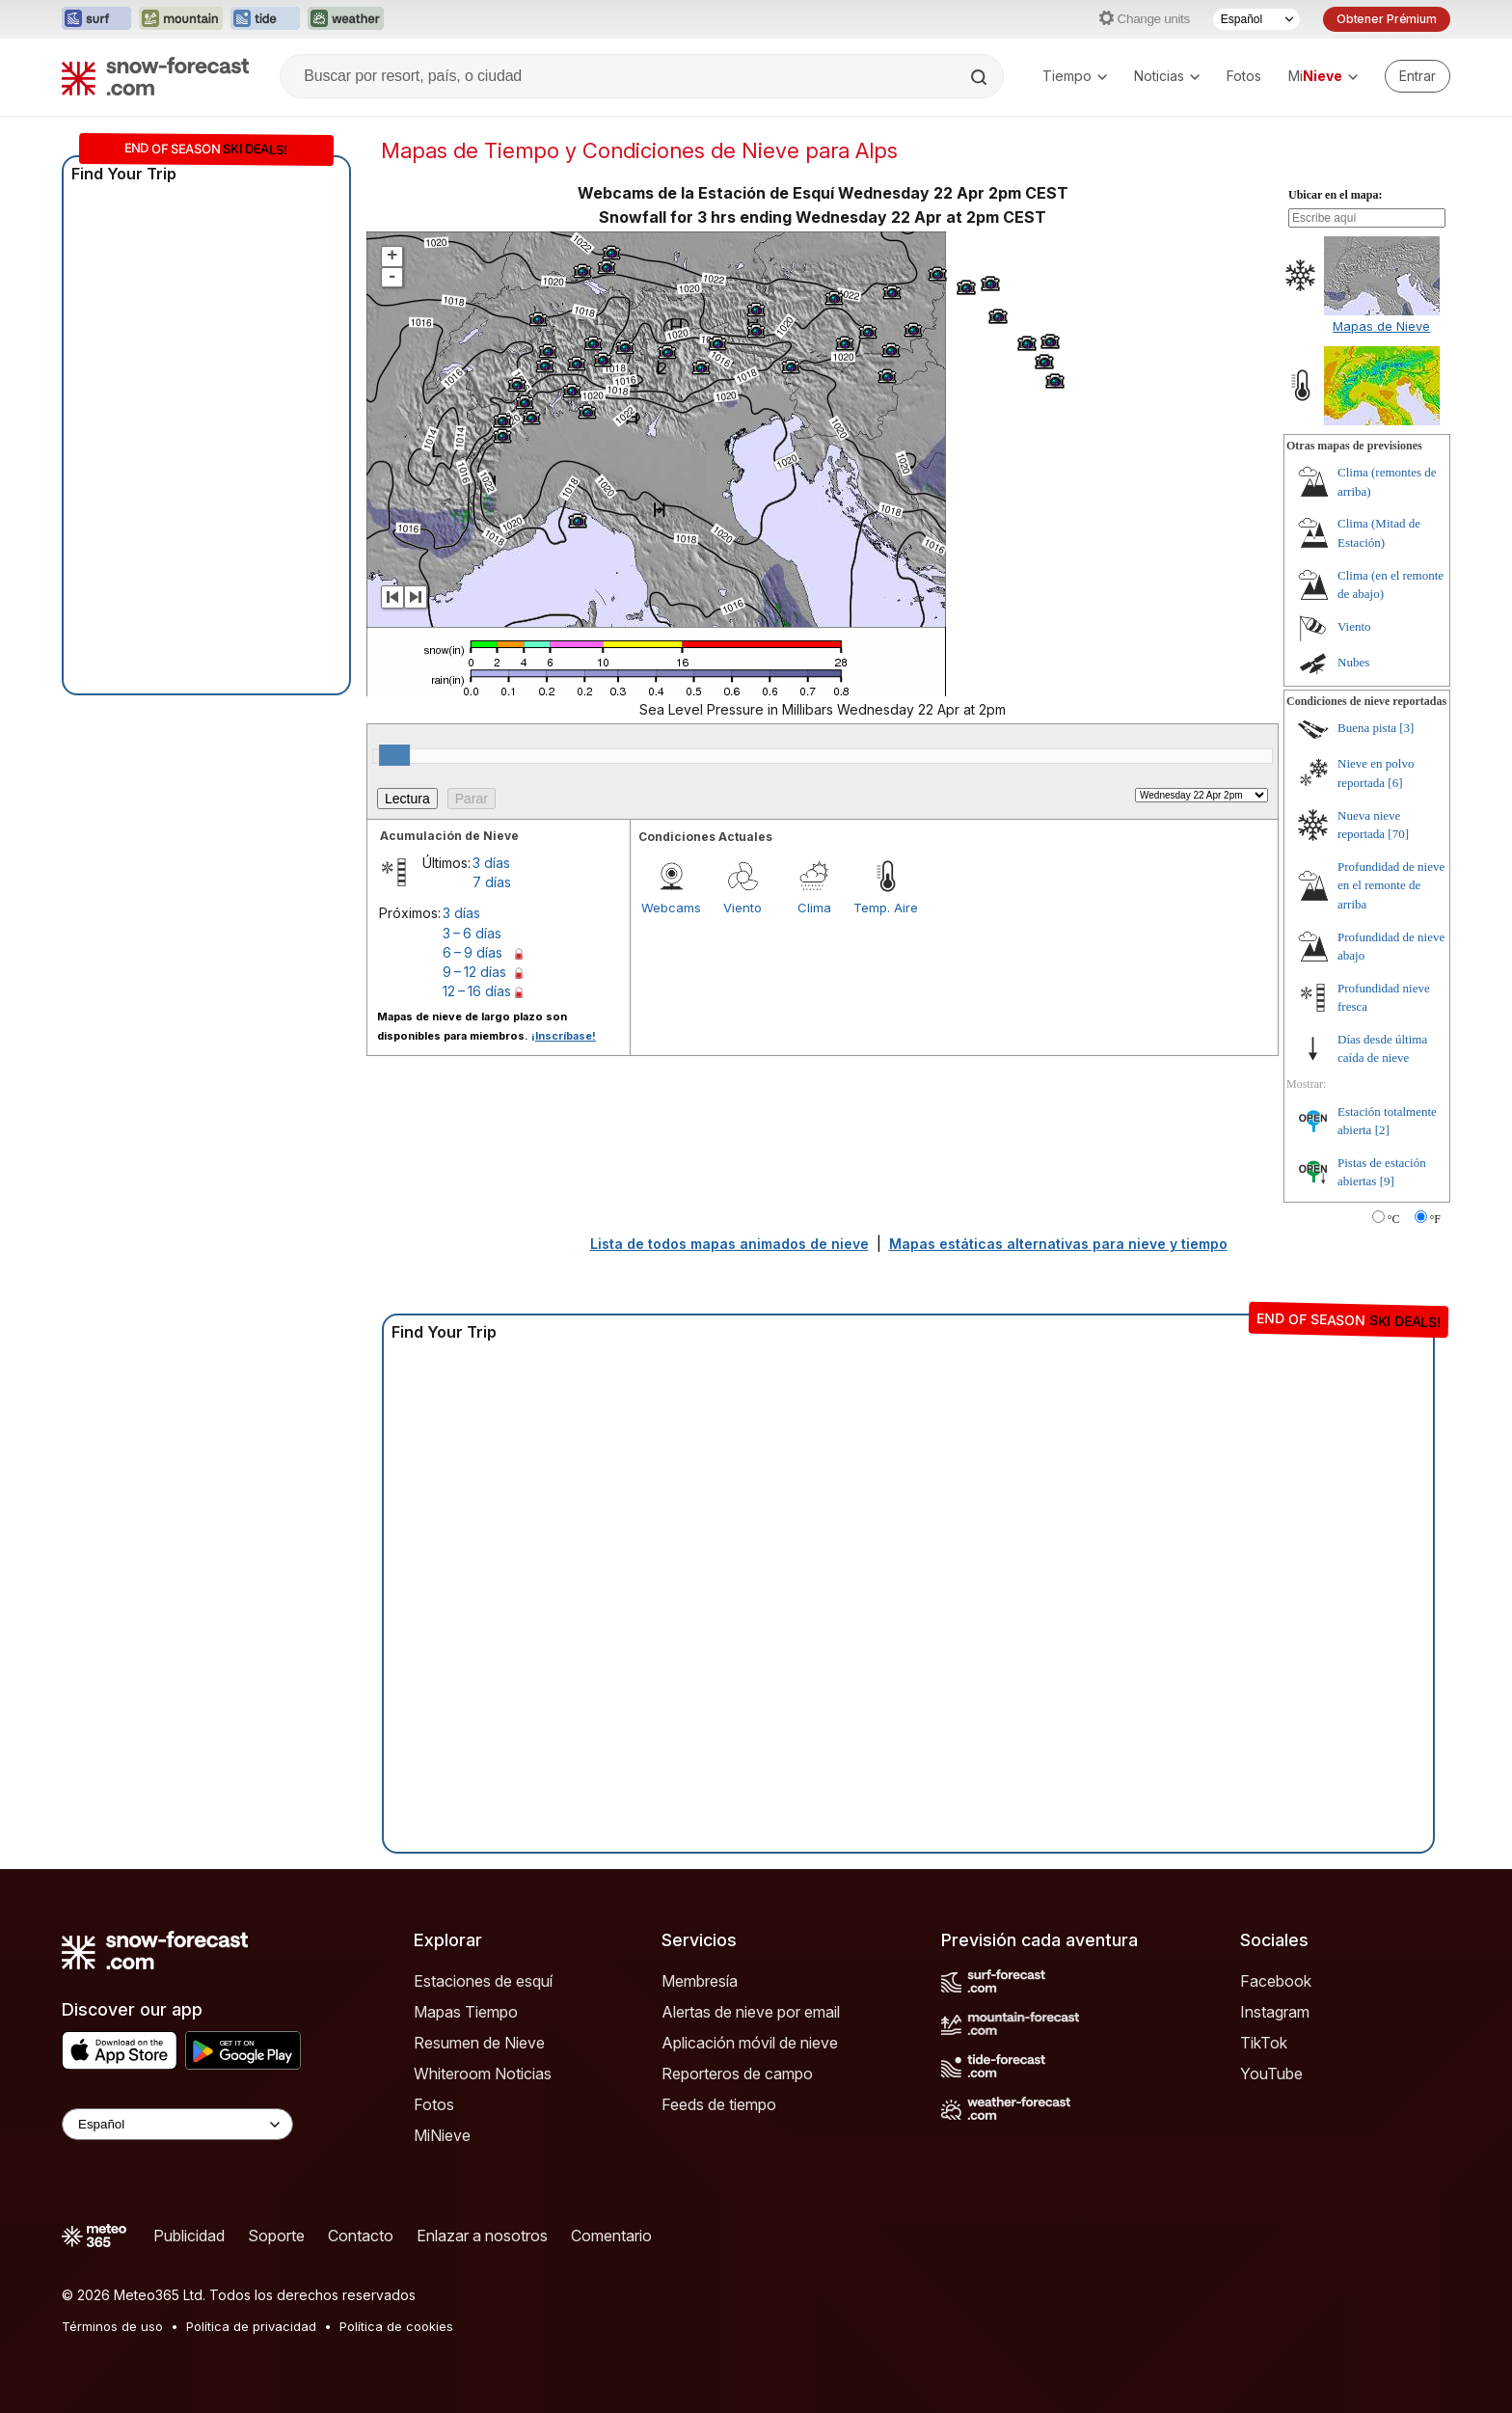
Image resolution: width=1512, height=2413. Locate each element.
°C (1394, 1219)
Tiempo (1074, 76)
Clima (814, 907)
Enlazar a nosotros (482, 2235)
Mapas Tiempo (466, 2011)
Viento (742, 907)
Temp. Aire (885, 907)
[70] (1398, 834)
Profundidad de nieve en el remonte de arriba (1390, 885)
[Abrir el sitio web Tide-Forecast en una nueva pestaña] (265, 19)
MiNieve (442, 2135)
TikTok (1263, 2042)
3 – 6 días (472, 933)
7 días (491, 882)
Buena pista (1366, 727)
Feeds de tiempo (719, 2104)
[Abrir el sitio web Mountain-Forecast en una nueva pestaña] (181, 19)
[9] (1387, 1181)
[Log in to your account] (1417, 76)
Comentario (611, 2235)
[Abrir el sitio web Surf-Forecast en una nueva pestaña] (96, 19)
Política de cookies (396, 2326)
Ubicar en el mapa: (1335, 195)
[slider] (394, 755)
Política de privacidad (251, 2326)
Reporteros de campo (737, 2073)
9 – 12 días (474, 971)
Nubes (1353, 662)
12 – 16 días (477, 991)
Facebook (1275, 1981)
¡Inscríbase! (563, 1036)
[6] (1395, 782)
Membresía (700, 1981)
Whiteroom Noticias (483, 2073)
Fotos (1244, 76)
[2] (1382, 1130)
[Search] (980, 77)
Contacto (360, 2235)
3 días (491, 862)
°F (1435, 1219)
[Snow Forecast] (155, 76)
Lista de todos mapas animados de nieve (729, 1243)
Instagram (1275, 2011)
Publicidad (189, 2235)
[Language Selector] (177, 2124)
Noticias (1167, 76)
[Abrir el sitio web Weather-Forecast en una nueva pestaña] (346, 19)
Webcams (671, 907)
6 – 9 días (472, 952)
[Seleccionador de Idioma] (1256, 19)
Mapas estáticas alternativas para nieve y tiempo (1058, 1243)
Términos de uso (112, 2326)
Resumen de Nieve (479, 2042)
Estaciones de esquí (483, 1981)
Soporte (276, 2235)
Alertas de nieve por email (751, 2011)
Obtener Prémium (1386, 19)
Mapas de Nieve (1381, 326)
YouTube (1271, 2073)
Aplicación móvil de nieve (750, 2042)
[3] (1406, 727)
